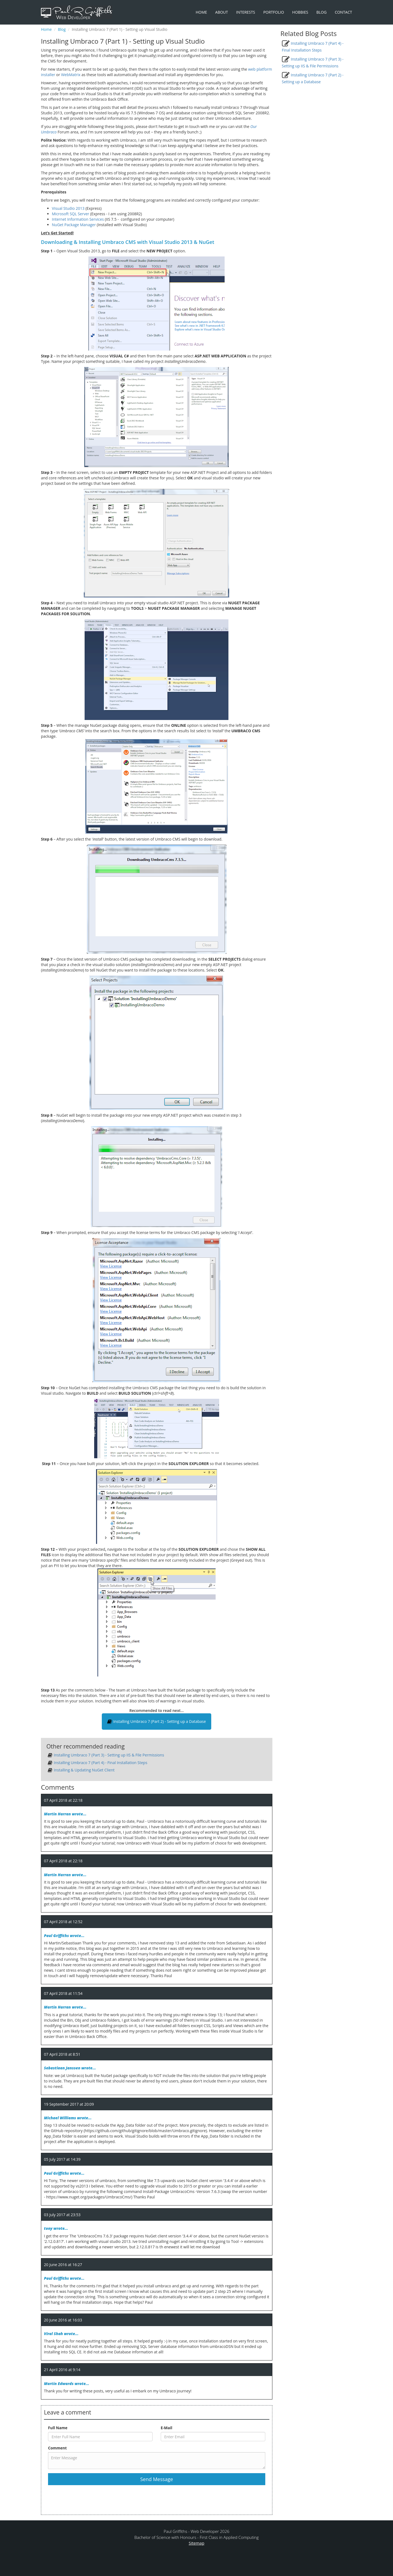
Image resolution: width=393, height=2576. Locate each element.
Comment (57, 2448)
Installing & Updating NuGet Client (84, 1770)
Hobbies (300, 12)
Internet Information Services (78, 219)
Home (201, 12)
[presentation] (89, 2498)
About (221, 12)
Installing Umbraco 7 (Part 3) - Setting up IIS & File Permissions (109, 1755)
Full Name (57, 2427)
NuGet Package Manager (74, 224)
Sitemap (196, 2543)
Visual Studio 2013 (68, 208)
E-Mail (166, 2427)
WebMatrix (71, 74)
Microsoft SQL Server (70, 213)
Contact (343, 12)
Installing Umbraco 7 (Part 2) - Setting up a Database (156, 1721)
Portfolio (273, 12)
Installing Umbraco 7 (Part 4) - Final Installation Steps (100, 1762)
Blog (321, 12)
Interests (245, 12)
